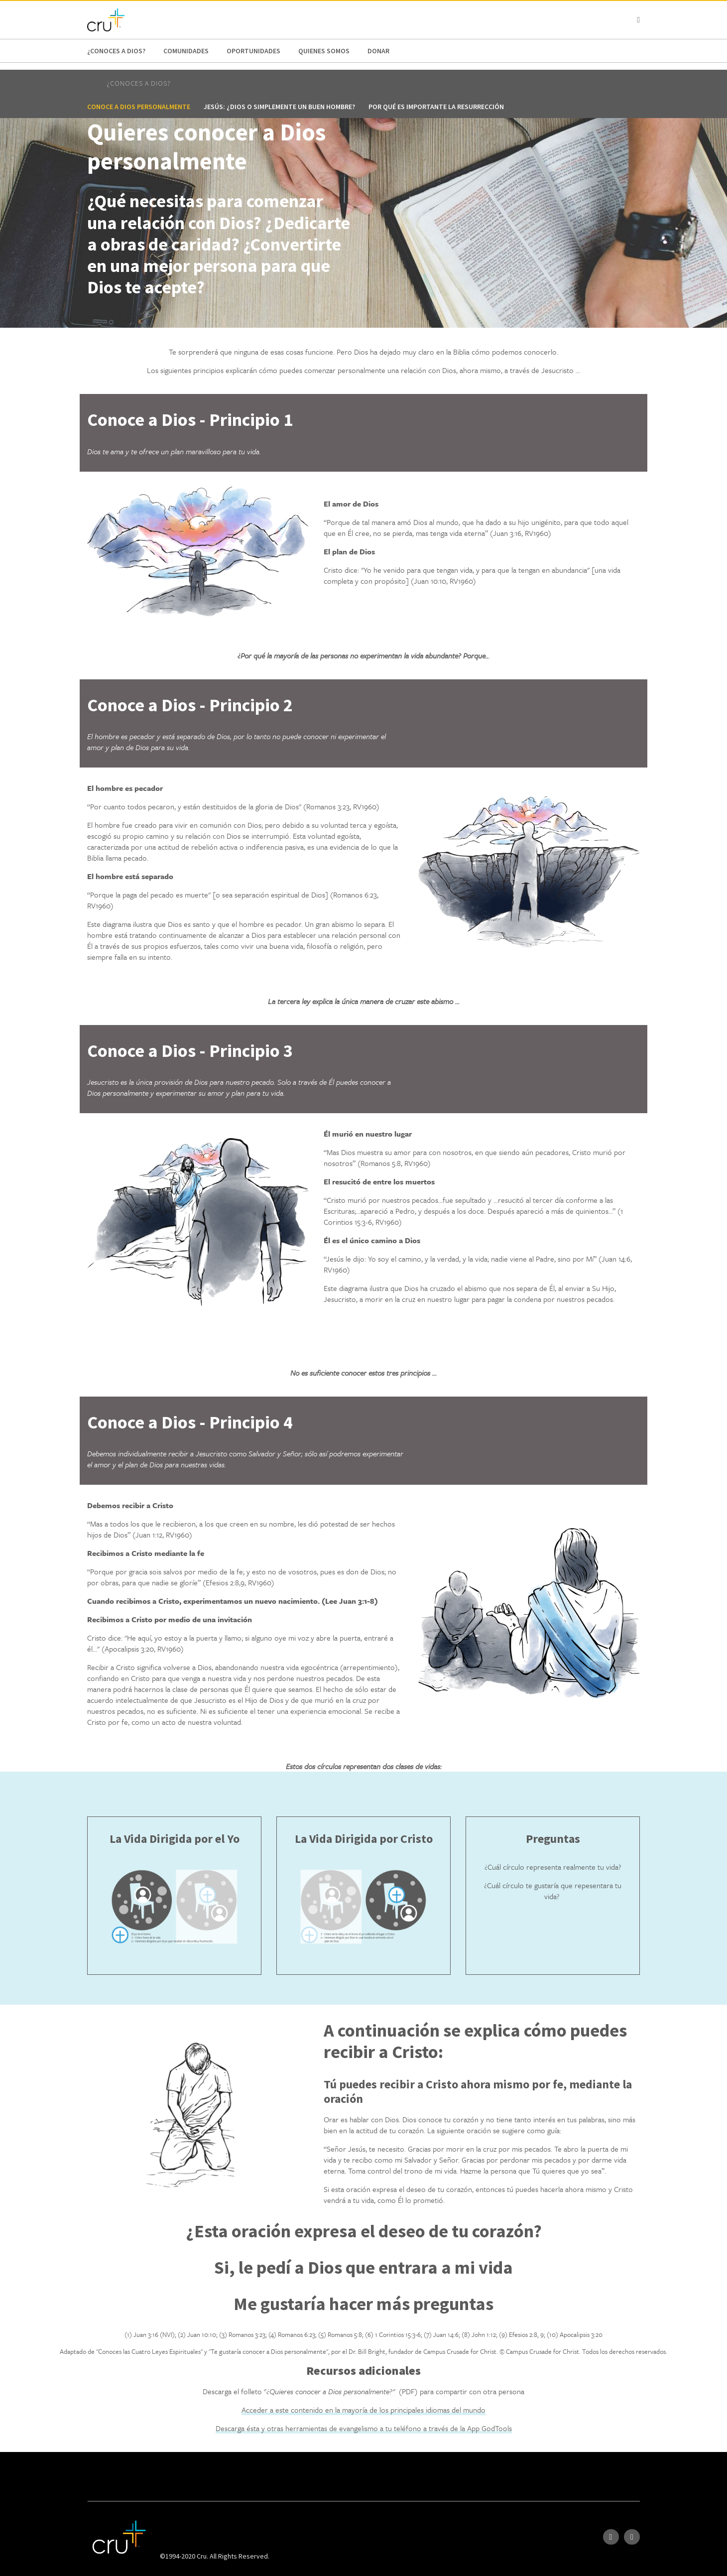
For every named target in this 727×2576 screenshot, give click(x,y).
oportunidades (253, 50)
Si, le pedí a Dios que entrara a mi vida (363, 2267)
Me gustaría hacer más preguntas (363, 2304)
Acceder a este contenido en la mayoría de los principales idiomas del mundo (363, 2409)
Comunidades (186, 50)
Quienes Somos (324, 50)
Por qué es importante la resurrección (436, 106)
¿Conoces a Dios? (116, 50)
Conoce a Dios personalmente (138, 106)
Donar (378, 50)
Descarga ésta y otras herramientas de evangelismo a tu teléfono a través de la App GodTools (364, 2428)
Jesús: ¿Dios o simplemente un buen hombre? (279, 106)
